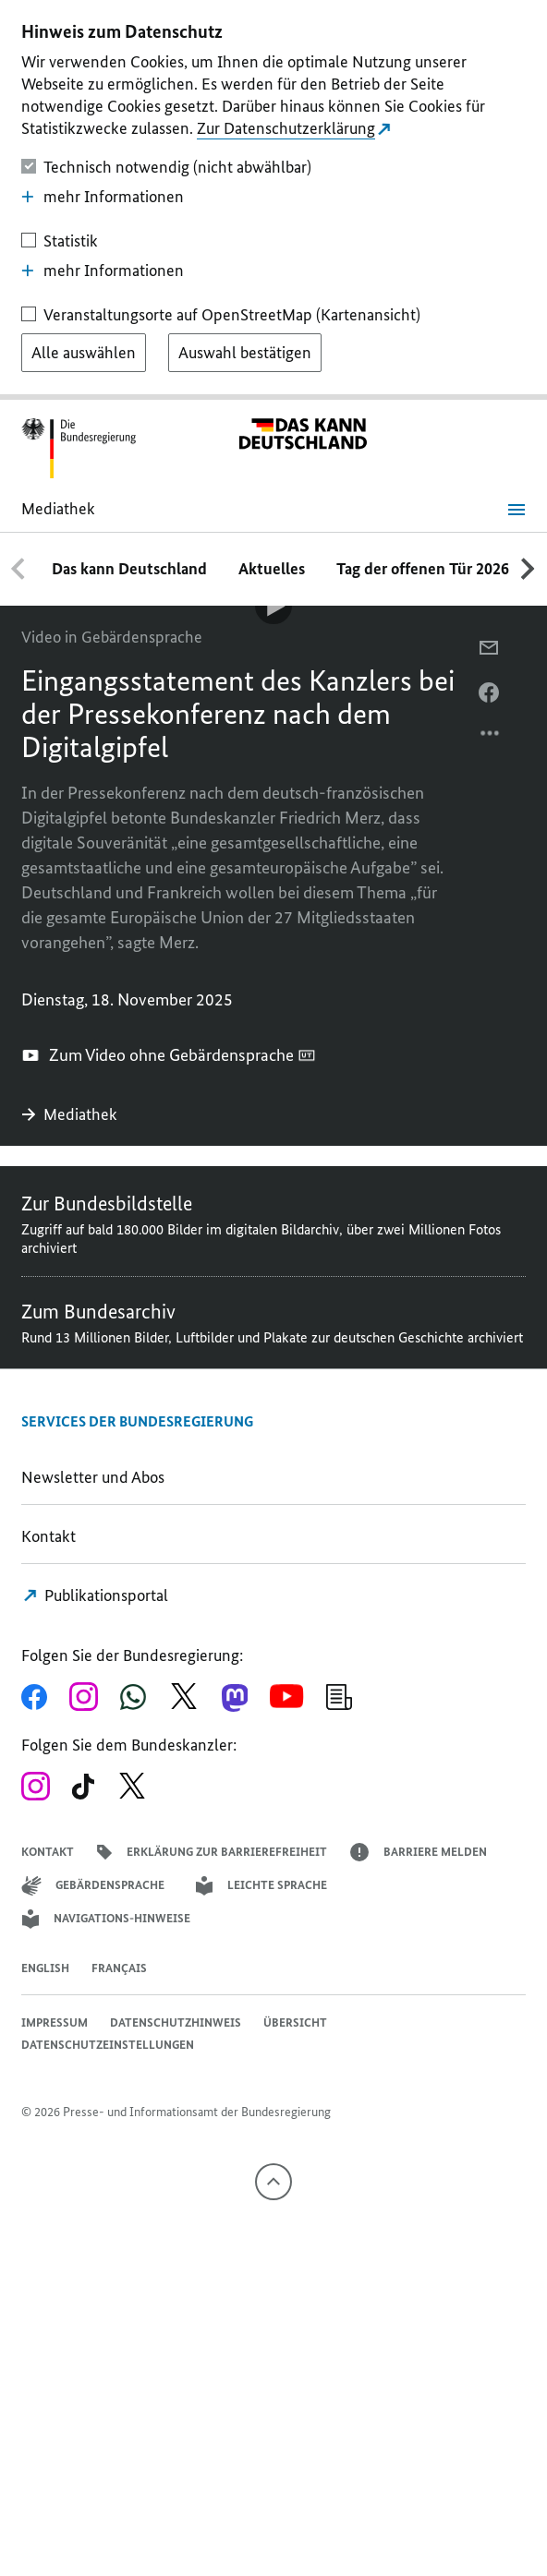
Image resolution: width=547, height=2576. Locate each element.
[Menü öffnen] (516, 510)
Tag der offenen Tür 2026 (422, 569)
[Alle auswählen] (83, 352)
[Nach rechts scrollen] (528, 568)
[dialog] (273, 200)
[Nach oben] (273, 2181)
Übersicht (295, 2022)
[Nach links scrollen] (18, 568)
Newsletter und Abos (96, 1477)
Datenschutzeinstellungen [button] (107, 2045)
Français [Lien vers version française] (119, 1968)
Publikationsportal (95, 1595)
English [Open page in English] (45, 1968)
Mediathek (71, 1114)
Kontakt (48, 1536)
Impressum (54, 2022)
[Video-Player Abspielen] (273, 605)
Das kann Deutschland (129, 569)
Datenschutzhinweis (175, 2022)
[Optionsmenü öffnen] (491, 738)
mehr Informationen (102, 197)
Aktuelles (271, 569)
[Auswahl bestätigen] (245, 352)
